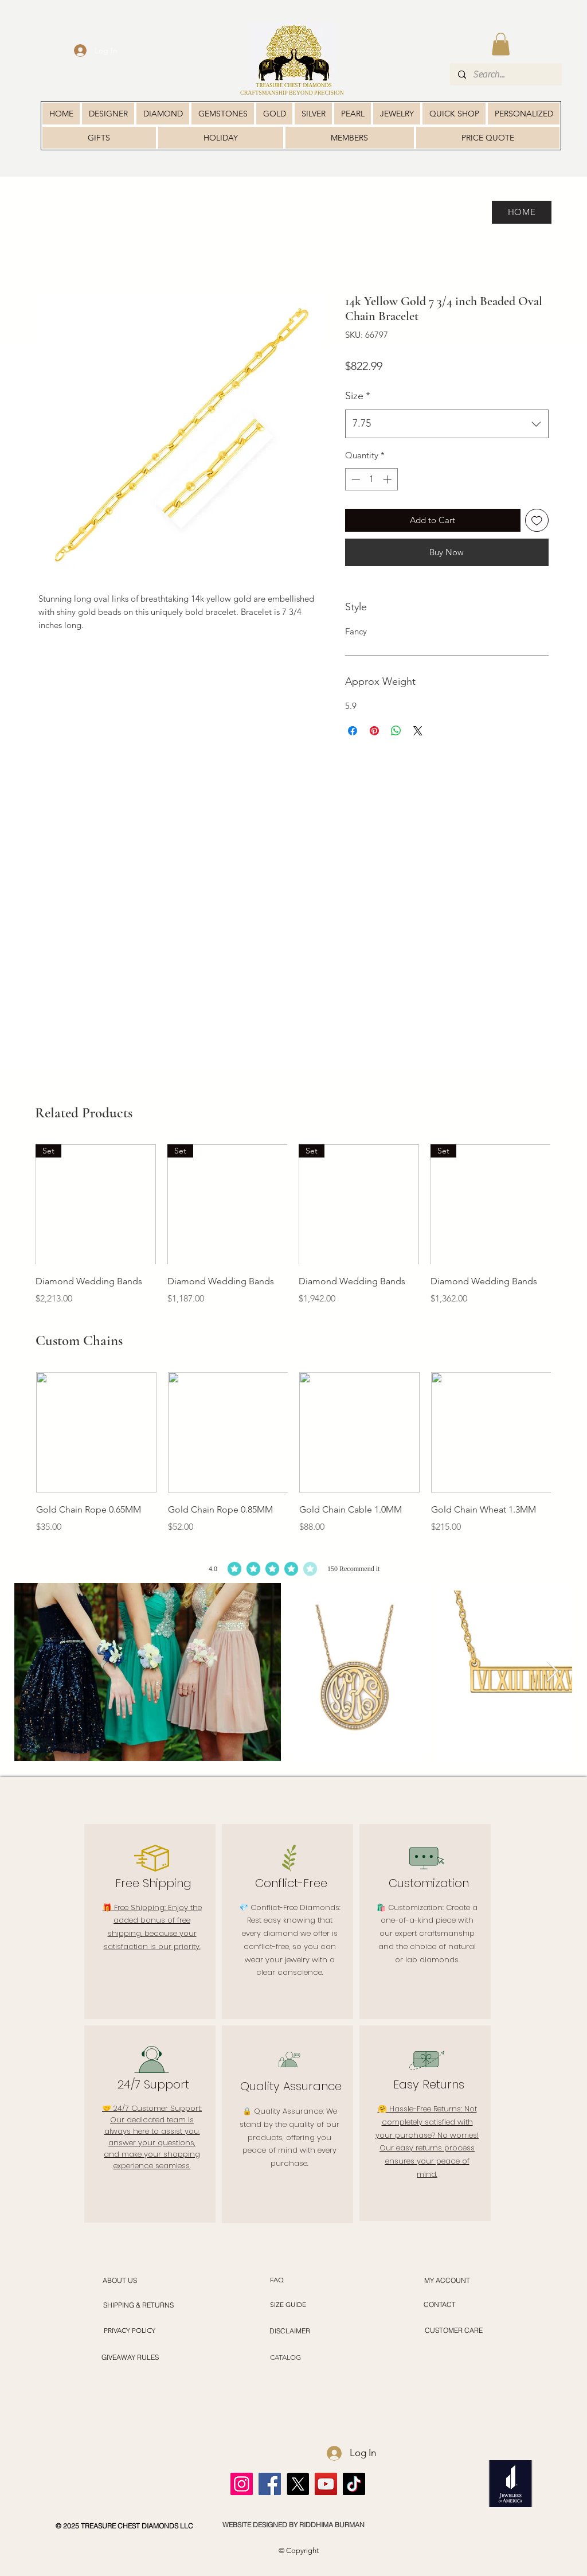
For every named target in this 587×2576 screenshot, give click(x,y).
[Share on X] (418, 731)
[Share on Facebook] (352, 731)
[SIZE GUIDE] (288, 2305)
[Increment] (388, 479)
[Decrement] (354, 479)
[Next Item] (552, 1672)
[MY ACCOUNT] (447, 2280)
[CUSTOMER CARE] (453, 2330)
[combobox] (447, 424)
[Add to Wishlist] (537, 520)
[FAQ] (276, 2280)
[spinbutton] (371, 479)
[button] (500, 44)
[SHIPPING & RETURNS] (138, 2305)
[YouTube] (326, 2484)
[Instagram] (241, 2484)
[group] (293, 1225)
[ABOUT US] (119, 2280)
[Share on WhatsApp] (396, 731)
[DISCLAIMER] (289, 2331)
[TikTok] (354, 2484)
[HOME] (521, 212)
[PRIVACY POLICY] (129, 2331)
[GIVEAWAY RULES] (130, 2357)
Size (357, 395)
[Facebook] (270, 2484)
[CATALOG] (285, 2357)
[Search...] (505, 74)
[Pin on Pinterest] (374, 731)
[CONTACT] (439, 2304)
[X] (298, 2484)
